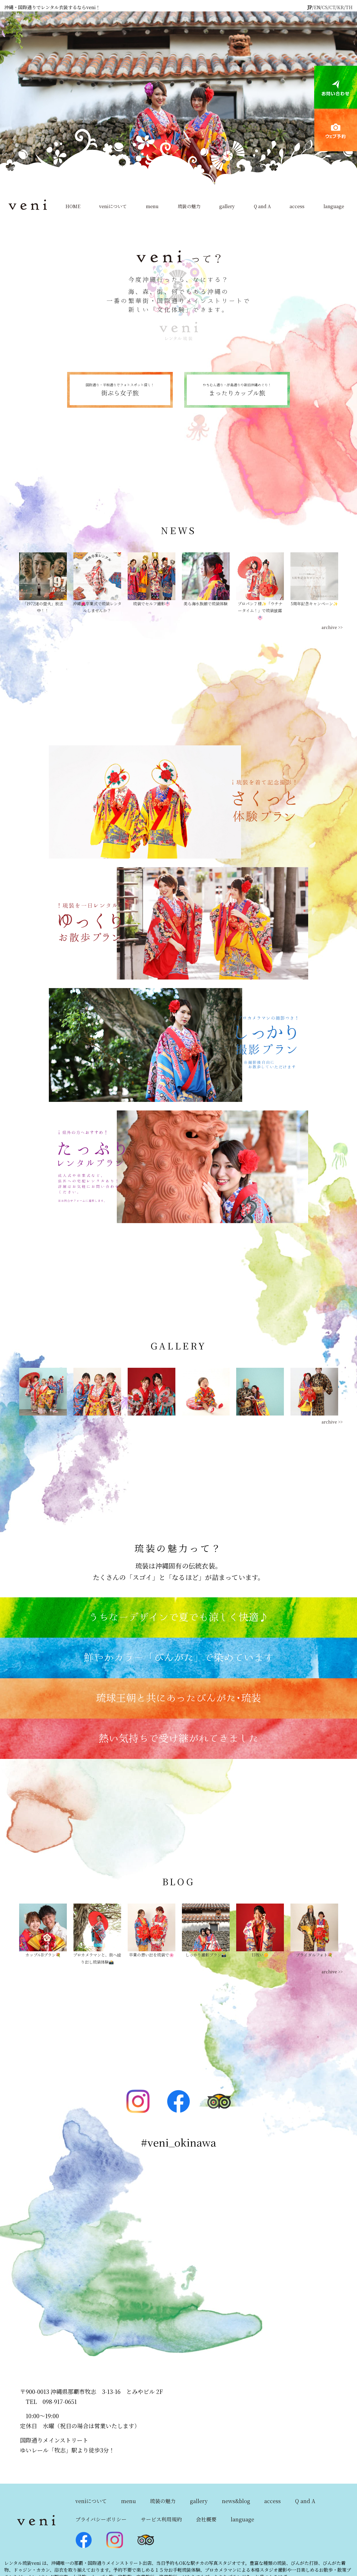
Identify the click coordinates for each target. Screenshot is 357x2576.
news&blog (236, 2500)
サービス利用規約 (161, 2519)
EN (317, 7)
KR (340, 7)
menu (152, 206)
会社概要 (206, 2519)
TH (349, 7)
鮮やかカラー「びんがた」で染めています (179, 1657)
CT (332, 7)
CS (325, 7)
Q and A (262, 206)
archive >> (332, 627)
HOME (72, 206)
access (297, 206)
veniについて (113, 206)
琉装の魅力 (189, 206)
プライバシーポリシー (101, 2519)
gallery (227, 206)
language (334, 206)
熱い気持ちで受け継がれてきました (178, 1738)
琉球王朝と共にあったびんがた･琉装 (178, 1698)
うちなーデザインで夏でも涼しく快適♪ (178, 1617)
